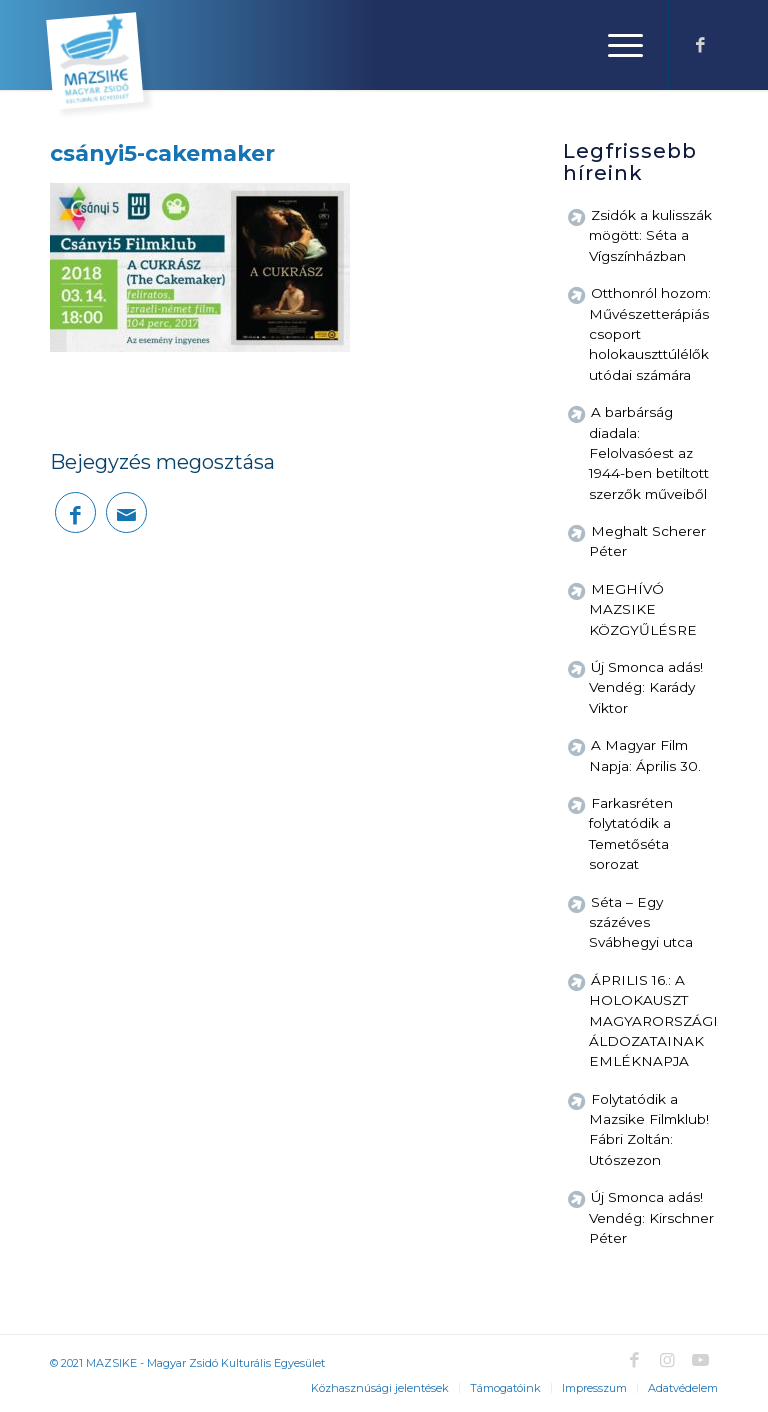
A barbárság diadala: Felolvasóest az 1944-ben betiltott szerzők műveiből (649, 453)
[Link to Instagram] (667, 1360)
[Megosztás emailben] (126, 512)
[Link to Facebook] (700, 45)
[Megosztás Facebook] (75, 512)
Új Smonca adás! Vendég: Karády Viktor (646, 687)
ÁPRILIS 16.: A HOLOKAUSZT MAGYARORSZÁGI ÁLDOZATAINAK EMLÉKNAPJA (653, 1021)
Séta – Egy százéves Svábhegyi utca (641, 922)
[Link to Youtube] (700, 1360)
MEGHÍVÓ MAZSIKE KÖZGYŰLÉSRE (643, 609)
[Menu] (615, 45)
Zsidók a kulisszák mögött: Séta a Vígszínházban (650, 235)
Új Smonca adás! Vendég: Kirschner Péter (651, 1217)
